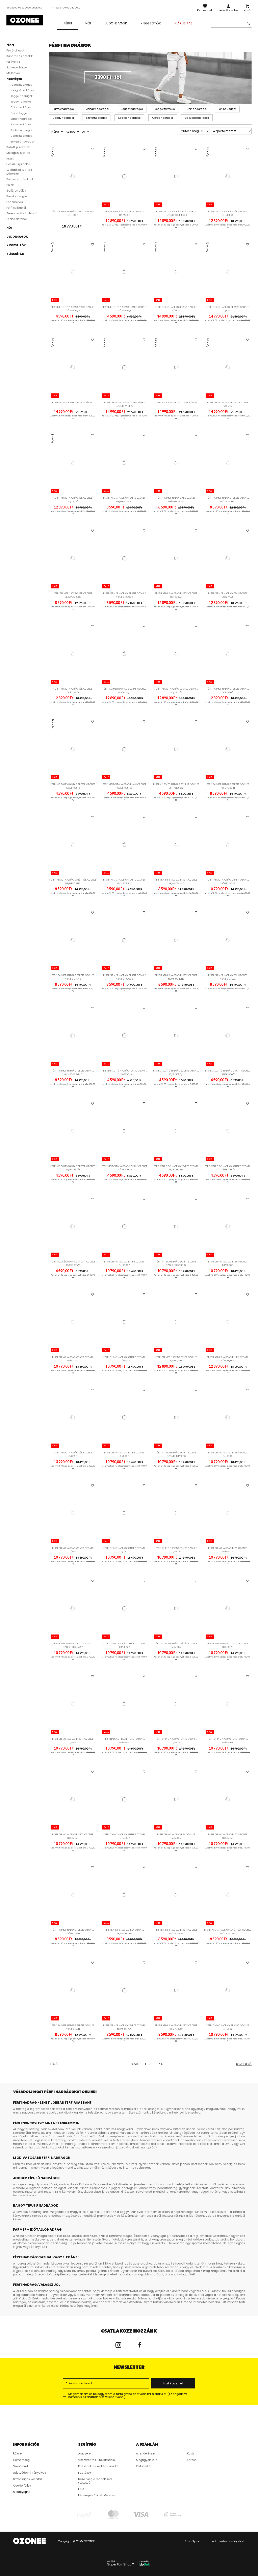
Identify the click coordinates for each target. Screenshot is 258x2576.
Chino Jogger (18, 113)
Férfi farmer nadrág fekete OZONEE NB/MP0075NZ (73, 977)
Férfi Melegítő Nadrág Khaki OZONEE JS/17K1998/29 (124, 786)
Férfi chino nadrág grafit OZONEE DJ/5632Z (227, 1645)
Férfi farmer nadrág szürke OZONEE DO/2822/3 (124, 690)
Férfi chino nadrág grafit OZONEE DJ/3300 (73, 1549)
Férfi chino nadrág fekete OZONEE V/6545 (227, 404)
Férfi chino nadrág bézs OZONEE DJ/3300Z (227, 1263)
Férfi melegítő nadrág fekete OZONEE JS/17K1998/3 (72, 786)
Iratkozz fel (173, 2383)
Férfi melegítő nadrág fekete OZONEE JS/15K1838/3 (72, 1168)
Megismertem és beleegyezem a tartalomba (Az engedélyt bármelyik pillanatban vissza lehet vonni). (127, 2396)
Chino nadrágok (20, 107)
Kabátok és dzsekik (19, 56)
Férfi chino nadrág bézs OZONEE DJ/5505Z (227, 1836)
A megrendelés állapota (65, 7)
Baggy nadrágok (21, 119)
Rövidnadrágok (16, 196)
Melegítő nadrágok (22, 90)
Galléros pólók (16, 190)
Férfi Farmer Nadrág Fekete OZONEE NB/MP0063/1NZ (73, 1072)
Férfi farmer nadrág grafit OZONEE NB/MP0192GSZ (124, 977)
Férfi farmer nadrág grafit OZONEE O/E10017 (73, 213)
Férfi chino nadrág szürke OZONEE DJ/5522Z (124, 1645)
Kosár (248, 10)
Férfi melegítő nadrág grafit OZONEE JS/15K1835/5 (72, 1263)
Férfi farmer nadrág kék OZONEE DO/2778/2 (227, 595)
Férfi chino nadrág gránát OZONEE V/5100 (227, 308)
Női (9, 228)
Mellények (13, 73)
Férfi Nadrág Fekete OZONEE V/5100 (176, 402)
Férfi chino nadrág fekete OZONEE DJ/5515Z (72, 1740)
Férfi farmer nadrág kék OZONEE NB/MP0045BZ (227, 977)
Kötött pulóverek (18, 147)
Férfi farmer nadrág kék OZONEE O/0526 (72, 1454)
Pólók (10, 185)
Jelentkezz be (228, 10)
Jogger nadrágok (21, 96)
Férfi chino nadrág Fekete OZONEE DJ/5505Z (72, 1836)
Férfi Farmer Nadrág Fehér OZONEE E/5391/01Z (176, 1359)
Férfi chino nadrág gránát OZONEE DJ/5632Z (176, 1645)
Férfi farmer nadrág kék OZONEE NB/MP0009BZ (124, 1931)
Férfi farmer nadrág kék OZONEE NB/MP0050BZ (176, 499)
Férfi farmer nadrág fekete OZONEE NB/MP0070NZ (228, 499)
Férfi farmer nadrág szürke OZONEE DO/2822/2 (176, 690)
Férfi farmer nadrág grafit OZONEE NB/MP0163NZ (227, 881)
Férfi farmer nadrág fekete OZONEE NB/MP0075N (124, 2027)
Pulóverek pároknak (20, 179)
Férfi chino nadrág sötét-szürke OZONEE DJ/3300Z (176, 1263)
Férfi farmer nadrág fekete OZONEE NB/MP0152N (73, 2027)
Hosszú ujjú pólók (18, 164)
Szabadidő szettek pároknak (19, 171)
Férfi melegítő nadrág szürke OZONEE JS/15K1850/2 (176, 1072)
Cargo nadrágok (21, 135)
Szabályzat (192, 2541)
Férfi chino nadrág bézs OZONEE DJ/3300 (227, 1454)
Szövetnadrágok (20, 124)
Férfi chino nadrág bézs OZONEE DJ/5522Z (227, 1549)
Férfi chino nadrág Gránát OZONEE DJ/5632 (227, 2027)
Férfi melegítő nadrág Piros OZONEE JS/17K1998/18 (73, 308)
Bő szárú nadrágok (22, 141)
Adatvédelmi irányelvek (228, 2541)
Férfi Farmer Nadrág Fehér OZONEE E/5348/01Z (228, 1359)
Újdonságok (17, 236)
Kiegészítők (16, 245)
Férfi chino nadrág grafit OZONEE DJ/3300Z (73, 1359)
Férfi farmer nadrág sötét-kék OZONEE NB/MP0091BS (72, 881)
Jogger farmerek (20, 101)
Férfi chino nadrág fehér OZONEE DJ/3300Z (124, 1263)
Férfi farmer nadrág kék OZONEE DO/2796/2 (72, 690)
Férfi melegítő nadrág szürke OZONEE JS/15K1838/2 (124, 1168)
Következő (244, 2064)
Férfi (10, 44)
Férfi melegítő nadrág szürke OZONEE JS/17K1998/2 (176, 786)
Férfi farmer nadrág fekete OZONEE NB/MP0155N (73, 1931)
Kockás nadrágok (21, 130)
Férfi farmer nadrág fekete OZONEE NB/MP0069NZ (124, 499)
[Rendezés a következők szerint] (231, 131)
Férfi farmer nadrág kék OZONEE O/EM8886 (227, 213)
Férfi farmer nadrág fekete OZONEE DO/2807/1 (176, 595)
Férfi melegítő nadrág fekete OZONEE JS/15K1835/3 (176, 1168)
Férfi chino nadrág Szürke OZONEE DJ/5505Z (124, 1836)
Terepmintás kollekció (21, 213)
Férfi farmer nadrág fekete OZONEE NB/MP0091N (228, 786)
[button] (56, 132)
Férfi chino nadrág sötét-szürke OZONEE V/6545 (124, 404)
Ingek (10, 158)
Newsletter (129, 2367)
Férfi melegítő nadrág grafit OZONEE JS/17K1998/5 (124, 308)
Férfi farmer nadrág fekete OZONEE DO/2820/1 (228, 690)
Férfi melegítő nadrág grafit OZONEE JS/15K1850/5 (227, 1072)
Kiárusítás (15, 254)
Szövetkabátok (16, 67)
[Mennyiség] (194, 131)
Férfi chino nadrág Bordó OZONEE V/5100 (176, 308)
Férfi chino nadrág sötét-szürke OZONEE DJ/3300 (176, 1454)
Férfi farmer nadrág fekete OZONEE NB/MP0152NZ (124, 881)
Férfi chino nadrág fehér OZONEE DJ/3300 (124, 1454)
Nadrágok (14, 79)
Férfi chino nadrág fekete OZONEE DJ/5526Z (176, 1740)
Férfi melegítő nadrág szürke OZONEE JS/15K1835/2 (228, 1168)
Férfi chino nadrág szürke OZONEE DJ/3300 (124, 1549)
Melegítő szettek (18, 153)
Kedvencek (205, 10)
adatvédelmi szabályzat (149, 2394)
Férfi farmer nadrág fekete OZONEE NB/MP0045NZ (176, 977)
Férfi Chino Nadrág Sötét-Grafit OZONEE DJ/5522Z (73, 1645)
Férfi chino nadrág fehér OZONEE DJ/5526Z (228, 1740)
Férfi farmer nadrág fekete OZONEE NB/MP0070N (176, 2027)
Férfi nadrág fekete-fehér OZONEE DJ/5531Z (124, 1740)
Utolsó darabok (16, 219)
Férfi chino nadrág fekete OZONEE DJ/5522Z (176, 1549)
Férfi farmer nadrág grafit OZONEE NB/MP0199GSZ (124, 595)
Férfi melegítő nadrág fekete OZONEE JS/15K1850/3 (124, 1072)
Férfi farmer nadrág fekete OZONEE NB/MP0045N (176, 1931)
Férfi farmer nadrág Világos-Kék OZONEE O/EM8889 (176, 213)
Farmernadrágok (21, 84)
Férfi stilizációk (16, 208)
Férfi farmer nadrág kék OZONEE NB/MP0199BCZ (72, 595)
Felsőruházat (15, 50)
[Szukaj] (249, 23)
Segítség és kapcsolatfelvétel (24, 7)
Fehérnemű (14, 202)
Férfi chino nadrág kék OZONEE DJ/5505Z (176, 1836)
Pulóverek (13, 62)
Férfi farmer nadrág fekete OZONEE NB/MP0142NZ (176, 881)
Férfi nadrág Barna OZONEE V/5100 (72, 402)
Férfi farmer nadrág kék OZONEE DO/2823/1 (72, 499)
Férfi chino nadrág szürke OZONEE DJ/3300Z (124, 1359)
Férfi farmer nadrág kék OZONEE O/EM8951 (124, 213)
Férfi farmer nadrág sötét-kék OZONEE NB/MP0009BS (227, 1931)
